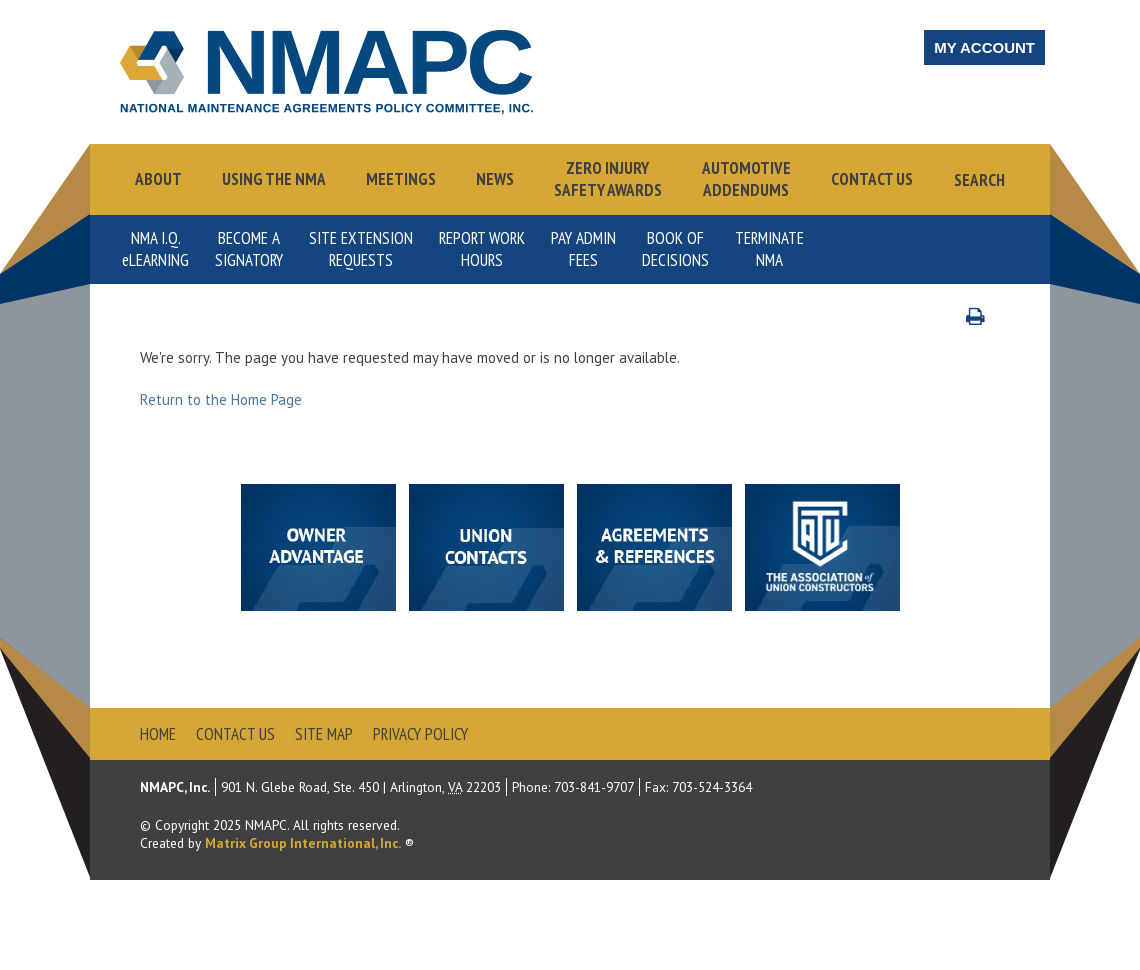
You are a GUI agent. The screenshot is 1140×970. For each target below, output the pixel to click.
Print (985, 315)
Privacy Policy (420, 734)
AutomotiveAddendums (746, 179)
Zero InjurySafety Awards (608, 179)
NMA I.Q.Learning (155, 249)
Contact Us (872, 179)
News (495, 179)
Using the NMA (274, 179)
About (158, 179)
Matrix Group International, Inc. (303, 843)
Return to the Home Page (221, 399)
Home (158, 734)
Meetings (401, 179)
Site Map (324, 734)
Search (979, 180)
